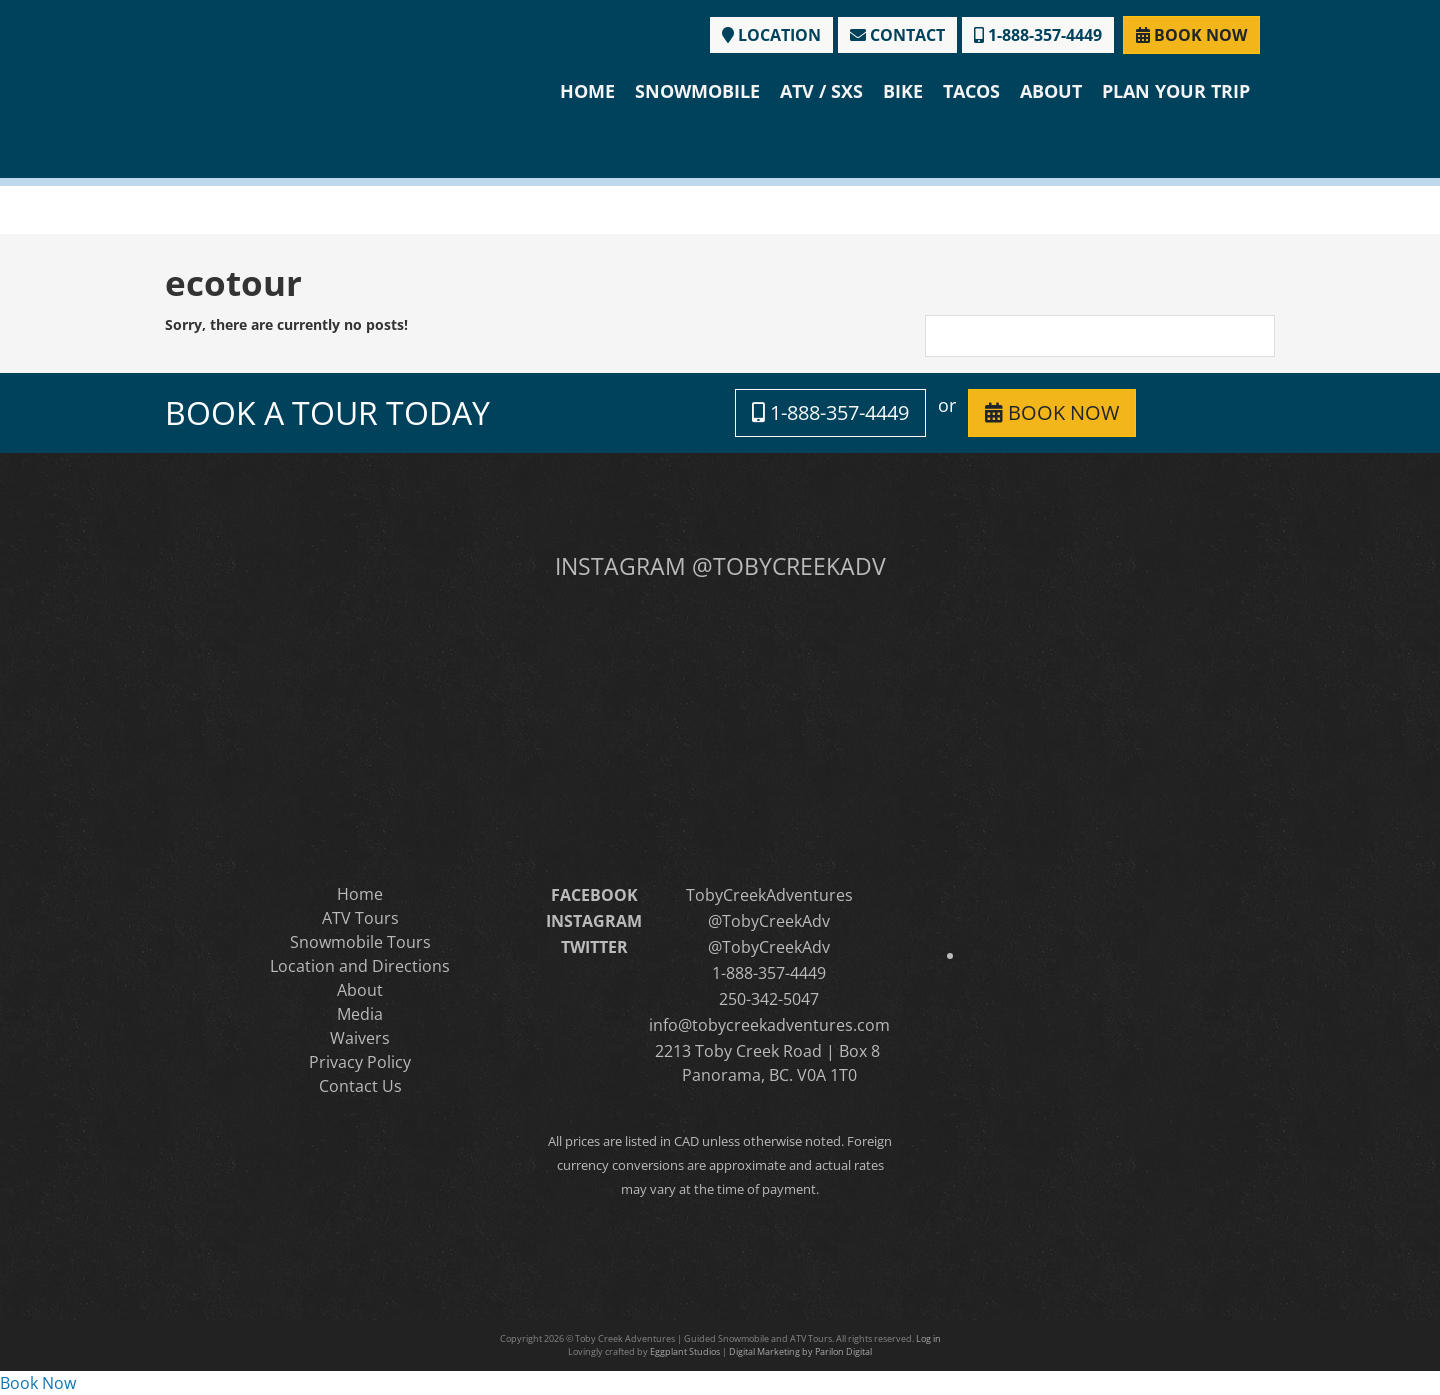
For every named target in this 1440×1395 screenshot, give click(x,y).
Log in (928, 1338)
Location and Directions (360, 966)
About (1051, 91)
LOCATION (771, 35)
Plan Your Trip (1176, 91)
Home (587, 91)
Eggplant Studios (685, 1351)
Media (360, 1014)
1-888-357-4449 (1038, 35)
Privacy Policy (360, 1062)
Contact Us (360, 1086)
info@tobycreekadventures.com (769, 1025)
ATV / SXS (821, 91)
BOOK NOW (1191, 35)
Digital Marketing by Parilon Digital (800, 1351)
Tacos (971, 91)
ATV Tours (360, 918)
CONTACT (897, 35)
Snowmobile (697, 91)
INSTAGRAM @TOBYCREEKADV (720, 566)
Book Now (38, 1383)
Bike (903, 91)
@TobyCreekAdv (769, 921)
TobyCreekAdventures (769, 895)
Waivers (360, 1038)
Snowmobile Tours (360, 942)
